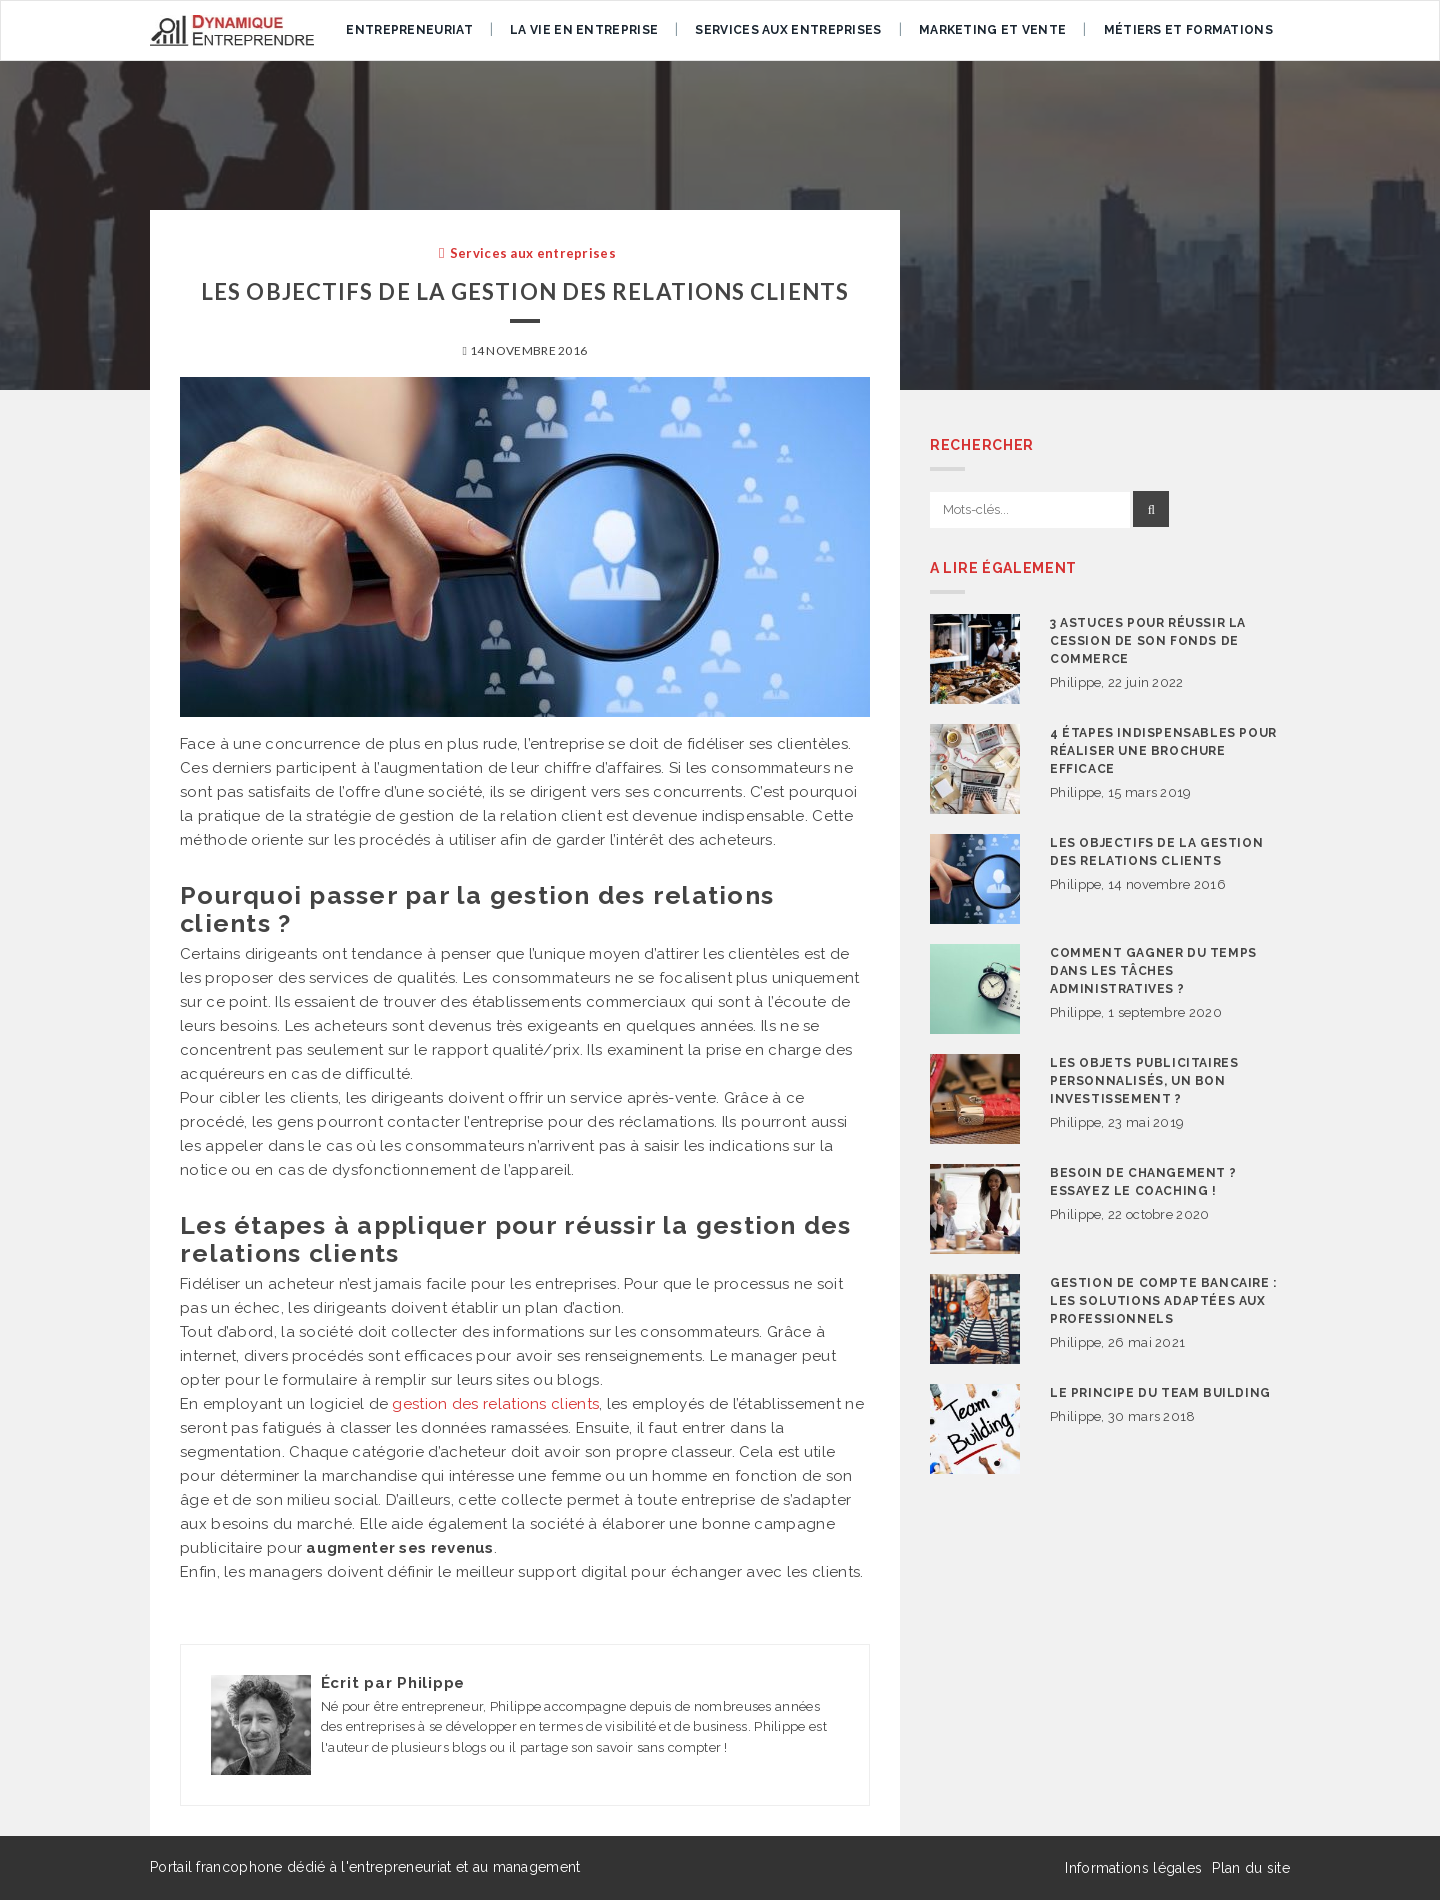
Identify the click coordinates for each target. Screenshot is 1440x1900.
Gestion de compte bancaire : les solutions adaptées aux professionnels (1163, 1301)
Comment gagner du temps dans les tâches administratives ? (1153, 971)
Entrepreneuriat (409, 30)
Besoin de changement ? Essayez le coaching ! (1143, 1182)
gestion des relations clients (495, 1404)
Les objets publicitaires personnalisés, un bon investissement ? (1144, 1081)
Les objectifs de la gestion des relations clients (1156, 852)
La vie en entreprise (584, 30)
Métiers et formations (1188, 30)
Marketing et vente (992, 30)
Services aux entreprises (788, 30)
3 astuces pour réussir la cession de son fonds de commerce (1148, 641)
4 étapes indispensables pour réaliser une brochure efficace (1163, 751)
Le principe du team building (1160, 1393)
